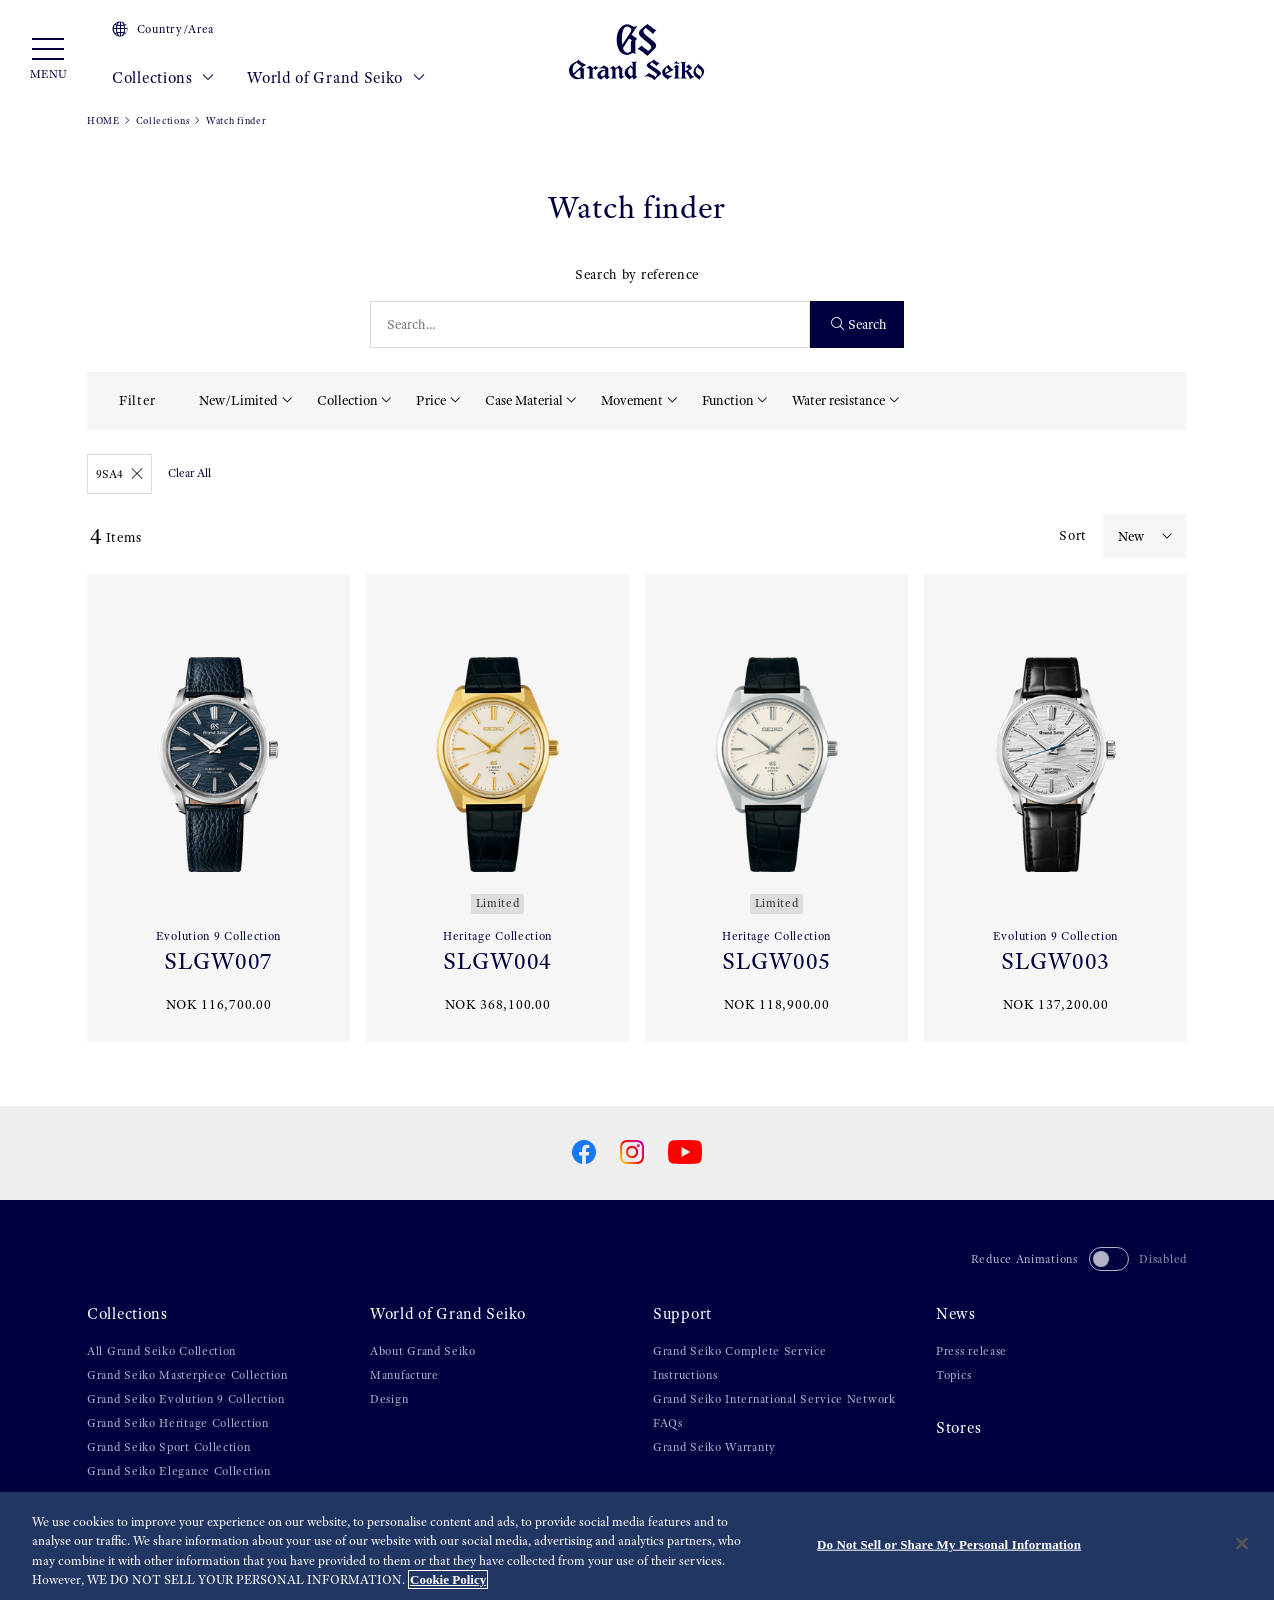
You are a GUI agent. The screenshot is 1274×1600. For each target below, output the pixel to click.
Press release (971, 1351)
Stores (958, 1428)
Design (389, 1399)
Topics (953, 1375)
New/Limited (238, 400)
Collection (347, 400)
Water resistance (838, 400)
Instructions (685, 1375)
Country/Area (163, 29)
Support (682, 1314)
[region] (637, 1546)
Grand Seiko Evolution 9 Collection (186, 1399)
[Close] (1242, 1543)
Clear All (189, 473)
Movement (632, 400)
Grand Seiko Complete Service (740, 1351)
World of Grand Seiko (336, 78)
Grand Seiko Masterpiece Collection (187, 1375)
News (956, 1314)
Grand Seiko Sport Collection (169, 1447)
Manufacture (404, 1375)
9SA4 (119, 474)
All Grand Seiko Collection (161, 1351)
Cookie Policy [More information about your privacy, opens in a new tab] (448, 1579)
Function (728, 400)
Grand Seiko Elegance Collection (179, 1471)
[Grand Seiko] (636, 51)
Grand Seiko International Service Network (774, 1399)
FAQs (668, 1423)
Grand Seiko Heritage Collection (178, 1423)
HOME (103, 120)
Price (431, 400)
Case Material (524, 400)
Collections (163, 78)
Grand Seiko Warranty (714, 1447)
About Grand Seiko (423, 1351)
